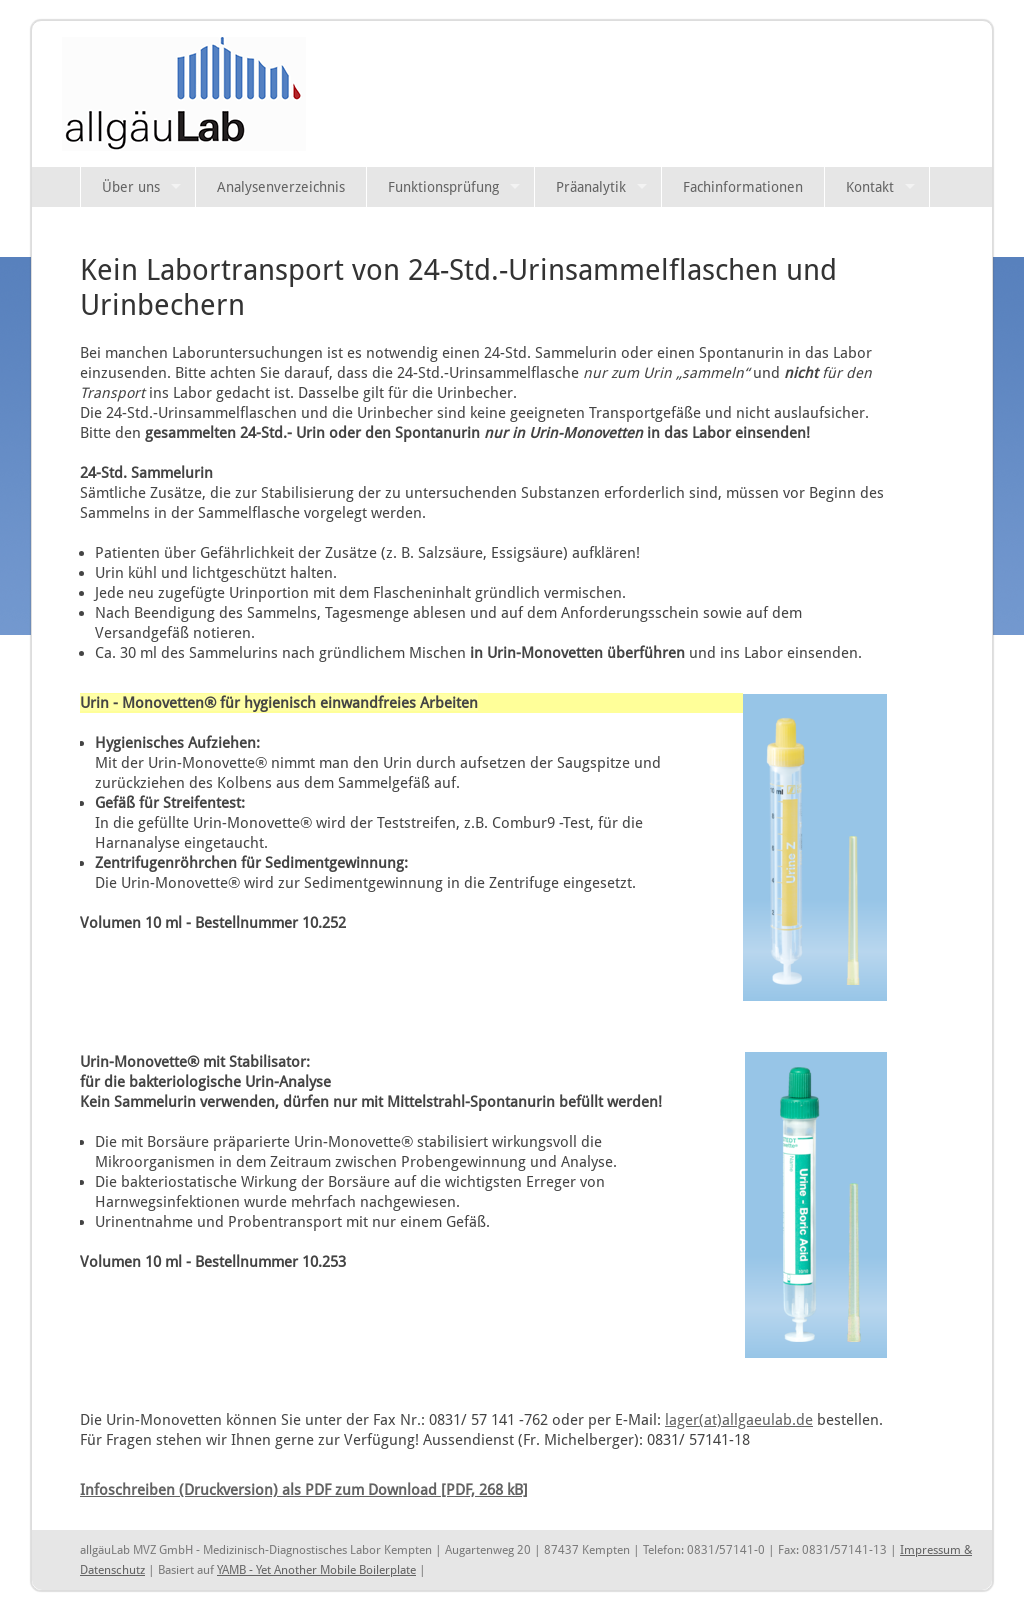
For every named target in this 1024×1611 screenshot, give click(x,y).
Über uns (131, 187)
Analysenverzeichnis (281, 187)
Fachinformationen (743, 187)
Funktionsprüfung (443, 187)
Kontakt (870, 187)
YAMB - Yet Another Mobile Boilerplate (316, 1570)
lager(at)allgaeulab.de (739, 1419)
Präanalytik (591, 187)
